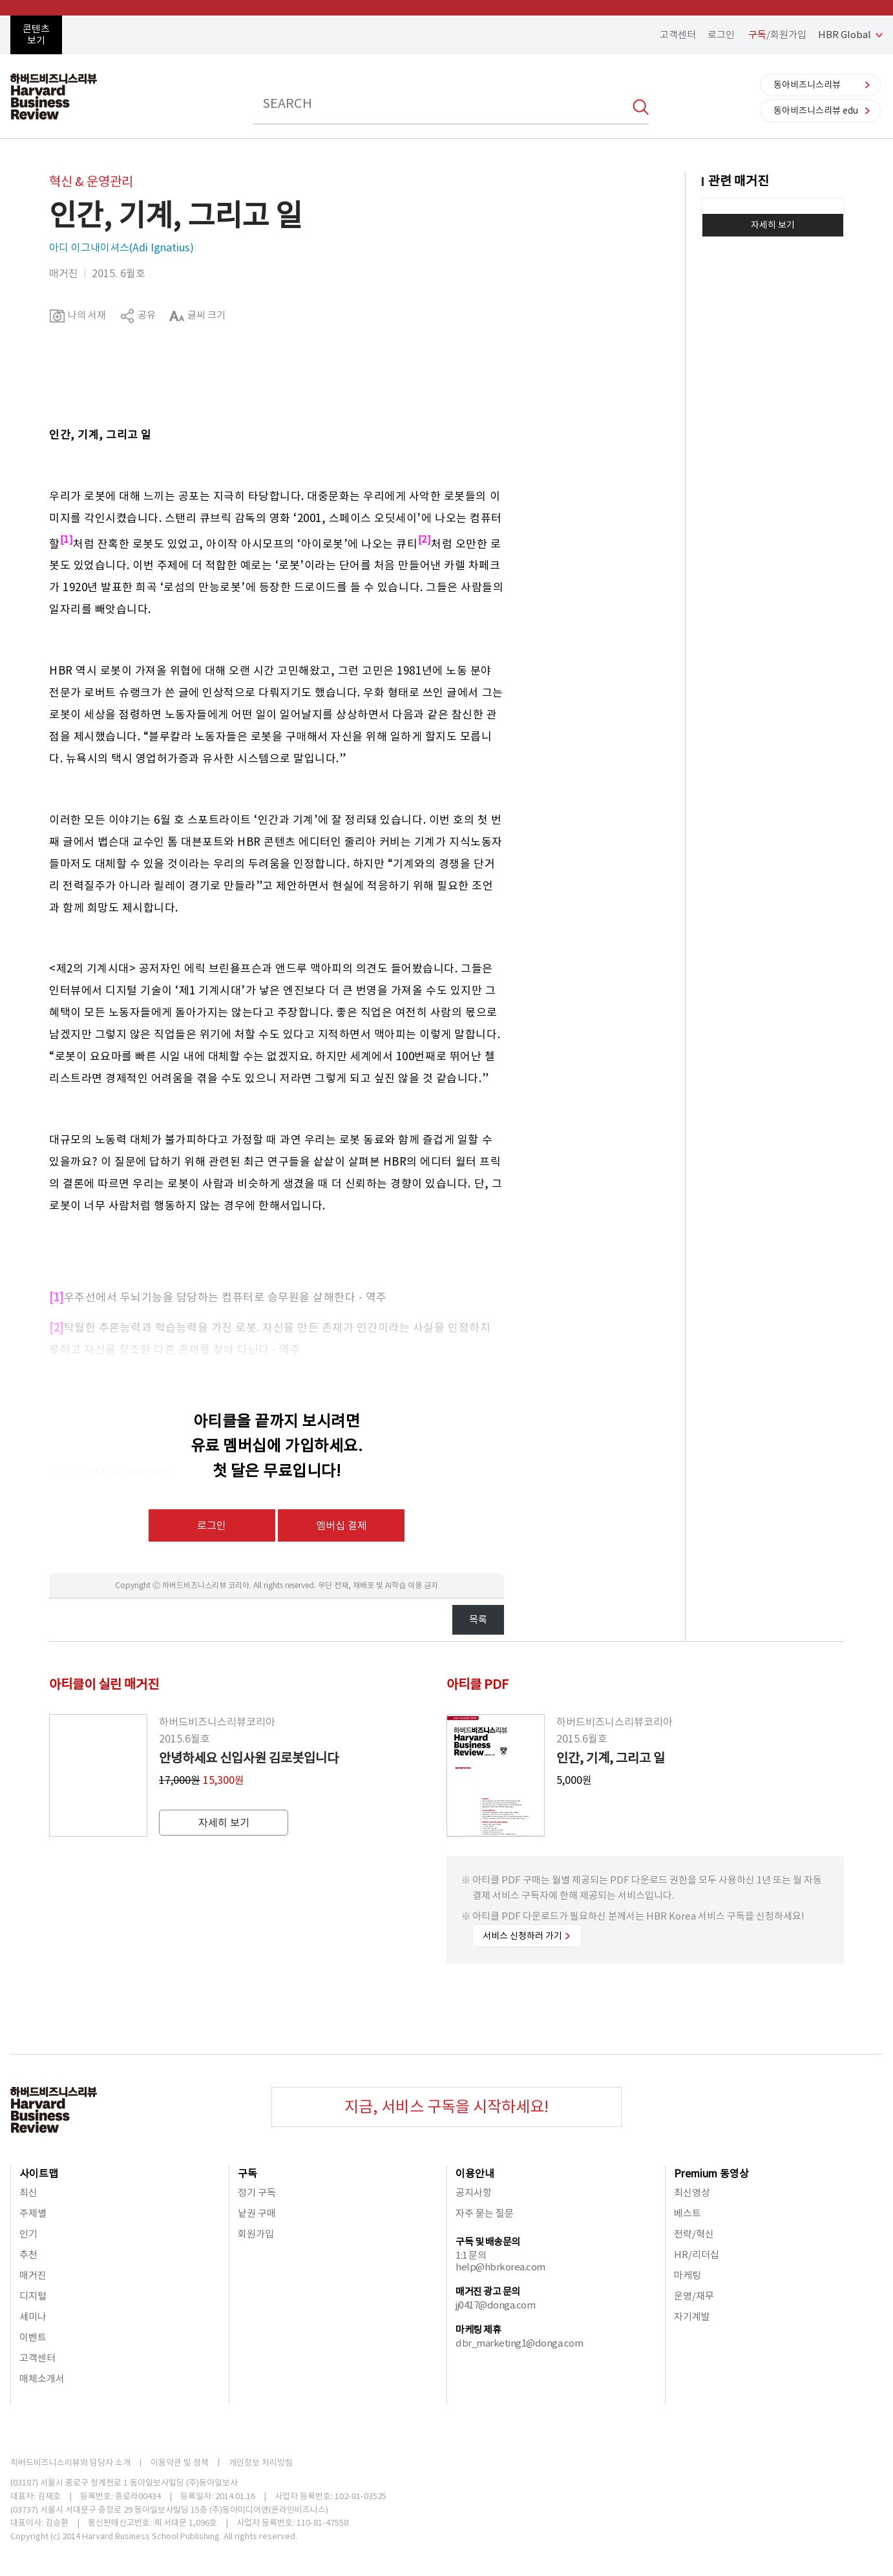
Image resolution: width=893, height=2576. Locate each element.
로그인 (721, 34)
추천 (28, 2254)
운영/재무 (694, 2296)
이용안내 (475, 2173)
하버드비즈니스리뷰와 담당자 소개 (70, 2462)
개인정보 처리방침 (261, 2462)
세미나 (33, 2316)
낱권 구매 (257, 2213)
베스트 (687, 2213)
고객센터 (678, 34)
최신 (28, 2192)
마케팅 (687, 2275)
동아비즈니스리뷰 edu (815, 110)
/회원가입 (777, 34)
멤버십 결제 (341, 1525)
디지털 (33, 2296)
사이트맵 (38, 2173)
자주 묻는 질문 (485, 2213)
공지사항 (474, 2192)
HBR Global (844, 34)
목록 (478, 1619)
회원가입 (256, 2234)
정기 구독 (257, 2192)
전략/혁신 (694, 2234)
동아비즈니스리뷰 (807, 84)
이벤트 (33, 2337)
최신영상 (692, 2192)
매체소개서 (42, 2378)
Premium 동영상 (711, 2173)
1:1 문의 (471, 2255)
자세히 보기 (773, 225)
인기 (28, 2234)
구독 (247, 2173)
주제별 (33, 2213)
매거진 (33, 2275)
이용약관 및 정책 (180, 2462)
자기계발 (692, 2316)
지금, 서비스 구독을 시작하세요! (446, 2107)
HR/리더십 (696, 2254)
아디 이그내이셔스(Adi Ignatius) (121, 247)
